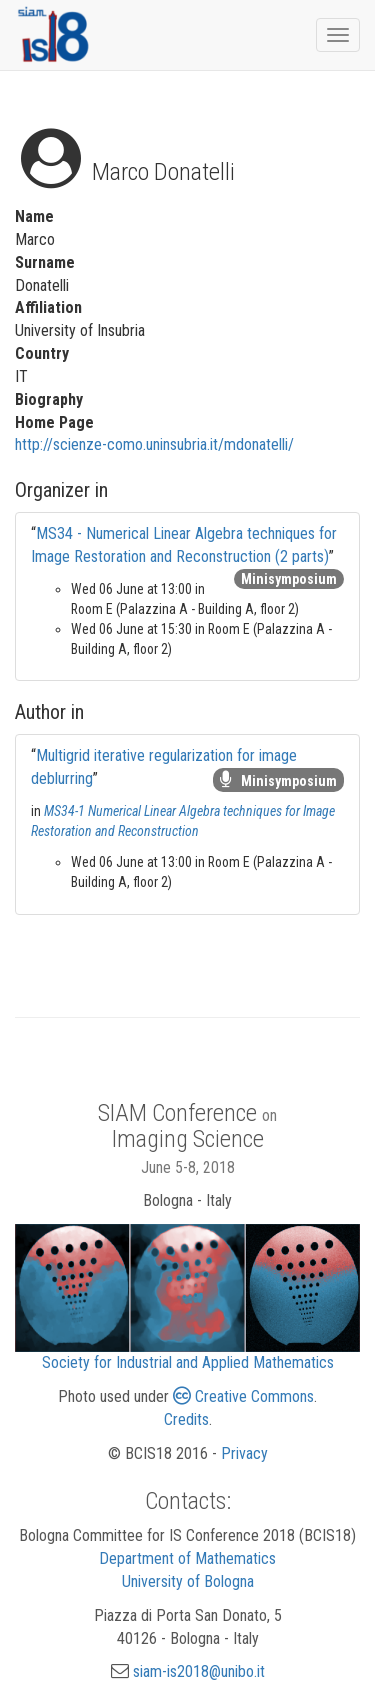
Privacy (244, 1453)
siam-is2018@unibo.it (199, 1671)
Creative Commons (243, 1396)
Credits (186, 1419)
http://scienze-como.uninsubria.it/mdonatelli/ (154, 444)
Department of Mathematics (187, 1558)
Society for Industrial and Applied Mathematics (188, 1362)
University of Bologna (188, 1581)
